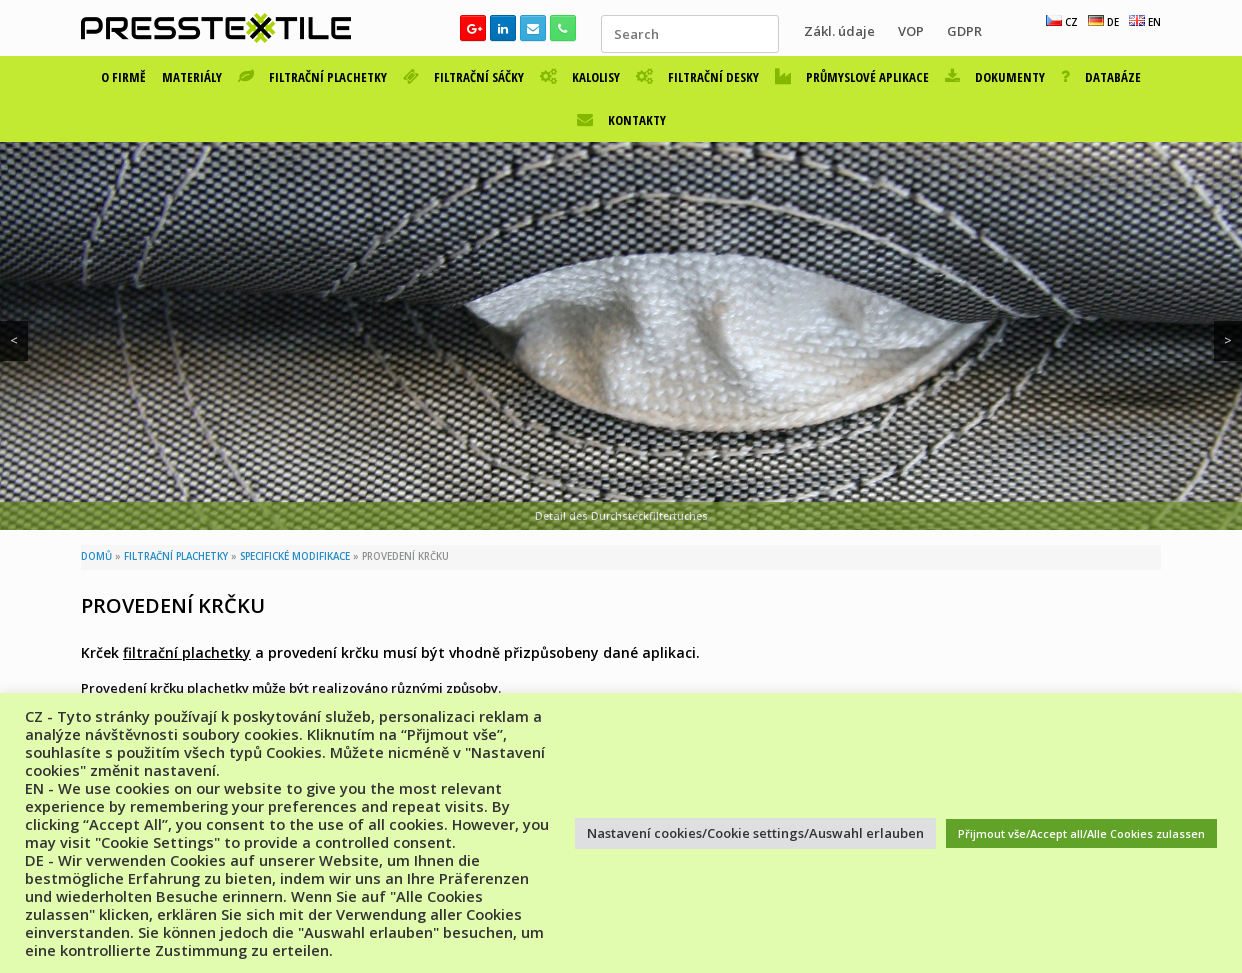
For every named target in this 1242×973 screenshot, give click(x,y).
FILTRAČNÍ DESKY (697, 77)
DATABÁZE (1101, 77)
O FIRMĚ (123, 77)
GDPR (964, 31)
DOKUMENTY (995, 77)
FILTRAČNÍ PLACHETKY (312, 77)
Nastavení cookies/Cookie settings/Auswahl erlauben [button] (755, 833)
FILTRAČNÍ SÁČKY (463, 77)
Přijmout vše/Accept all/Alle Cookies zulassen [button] (1081, 833)
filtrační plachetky (187, 652)
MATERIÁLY (192, 77)
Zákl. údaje (839, 31)
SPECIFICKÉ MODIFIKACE (295, 556)
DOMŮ (96, 556)
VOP (911, 31)
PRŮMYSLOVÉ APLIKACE (852, 77)
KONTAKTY (621, 120)
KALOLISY (580, 77)
